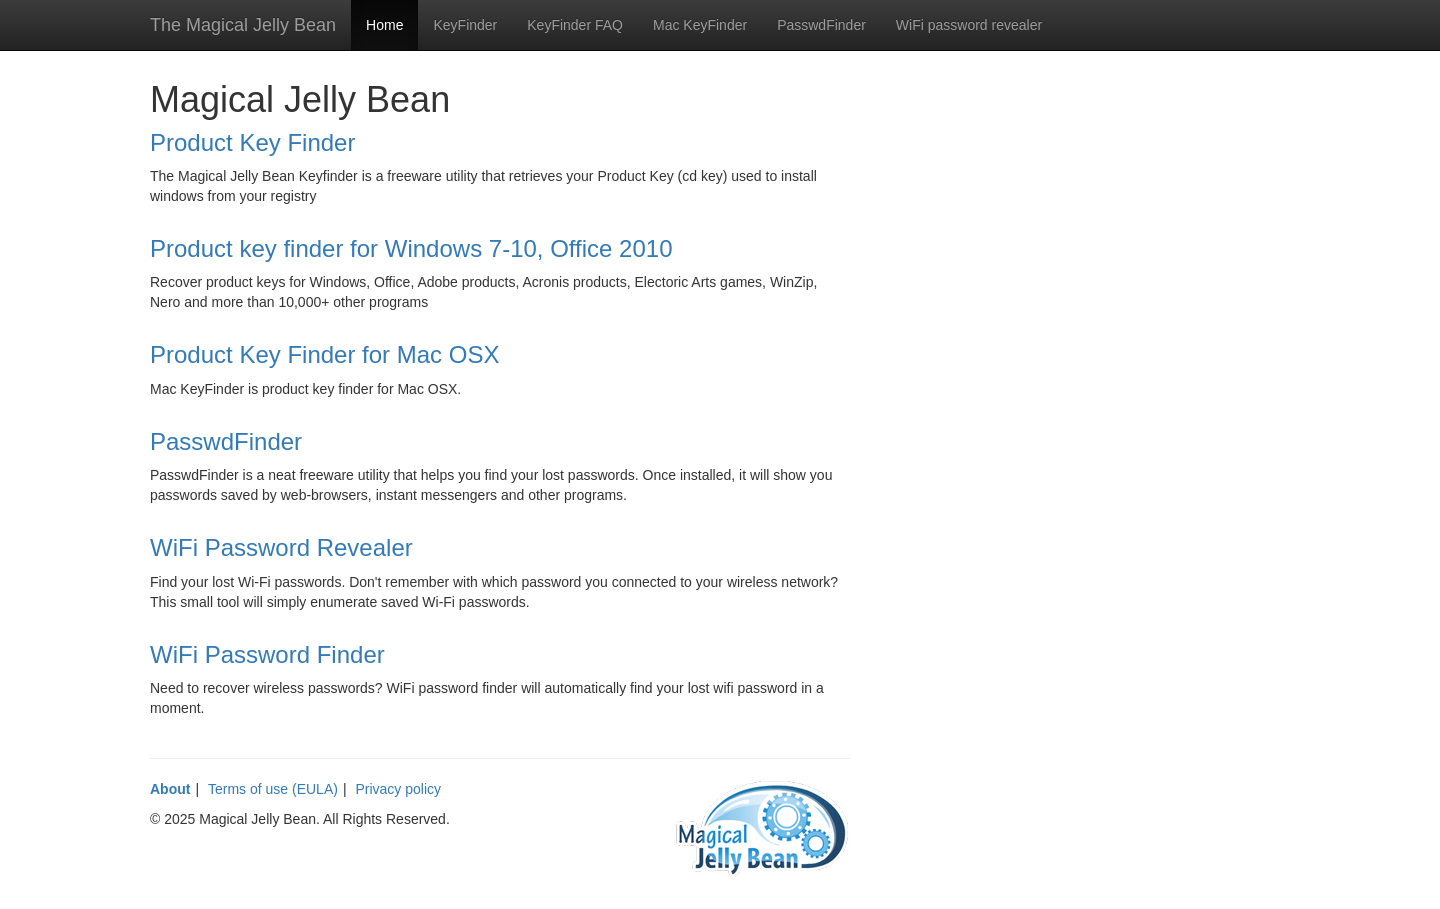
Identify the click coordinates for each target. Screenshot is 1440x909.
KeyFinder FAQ (575, 25)
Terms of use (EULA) (273, 789)
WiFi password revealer (969, 25)
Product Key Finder (252, 142)
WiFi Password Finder (267, 654)
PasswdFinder (821, 25)
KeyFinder (465, 25)
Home (384, 25)
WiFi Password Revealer (281, 547)
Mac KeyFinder (700, 25)
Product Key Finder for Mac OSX (324, 354)
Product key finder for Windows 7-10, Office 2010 (411, 248)
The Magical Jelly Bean (243, 25)
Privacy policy (398, 789)
